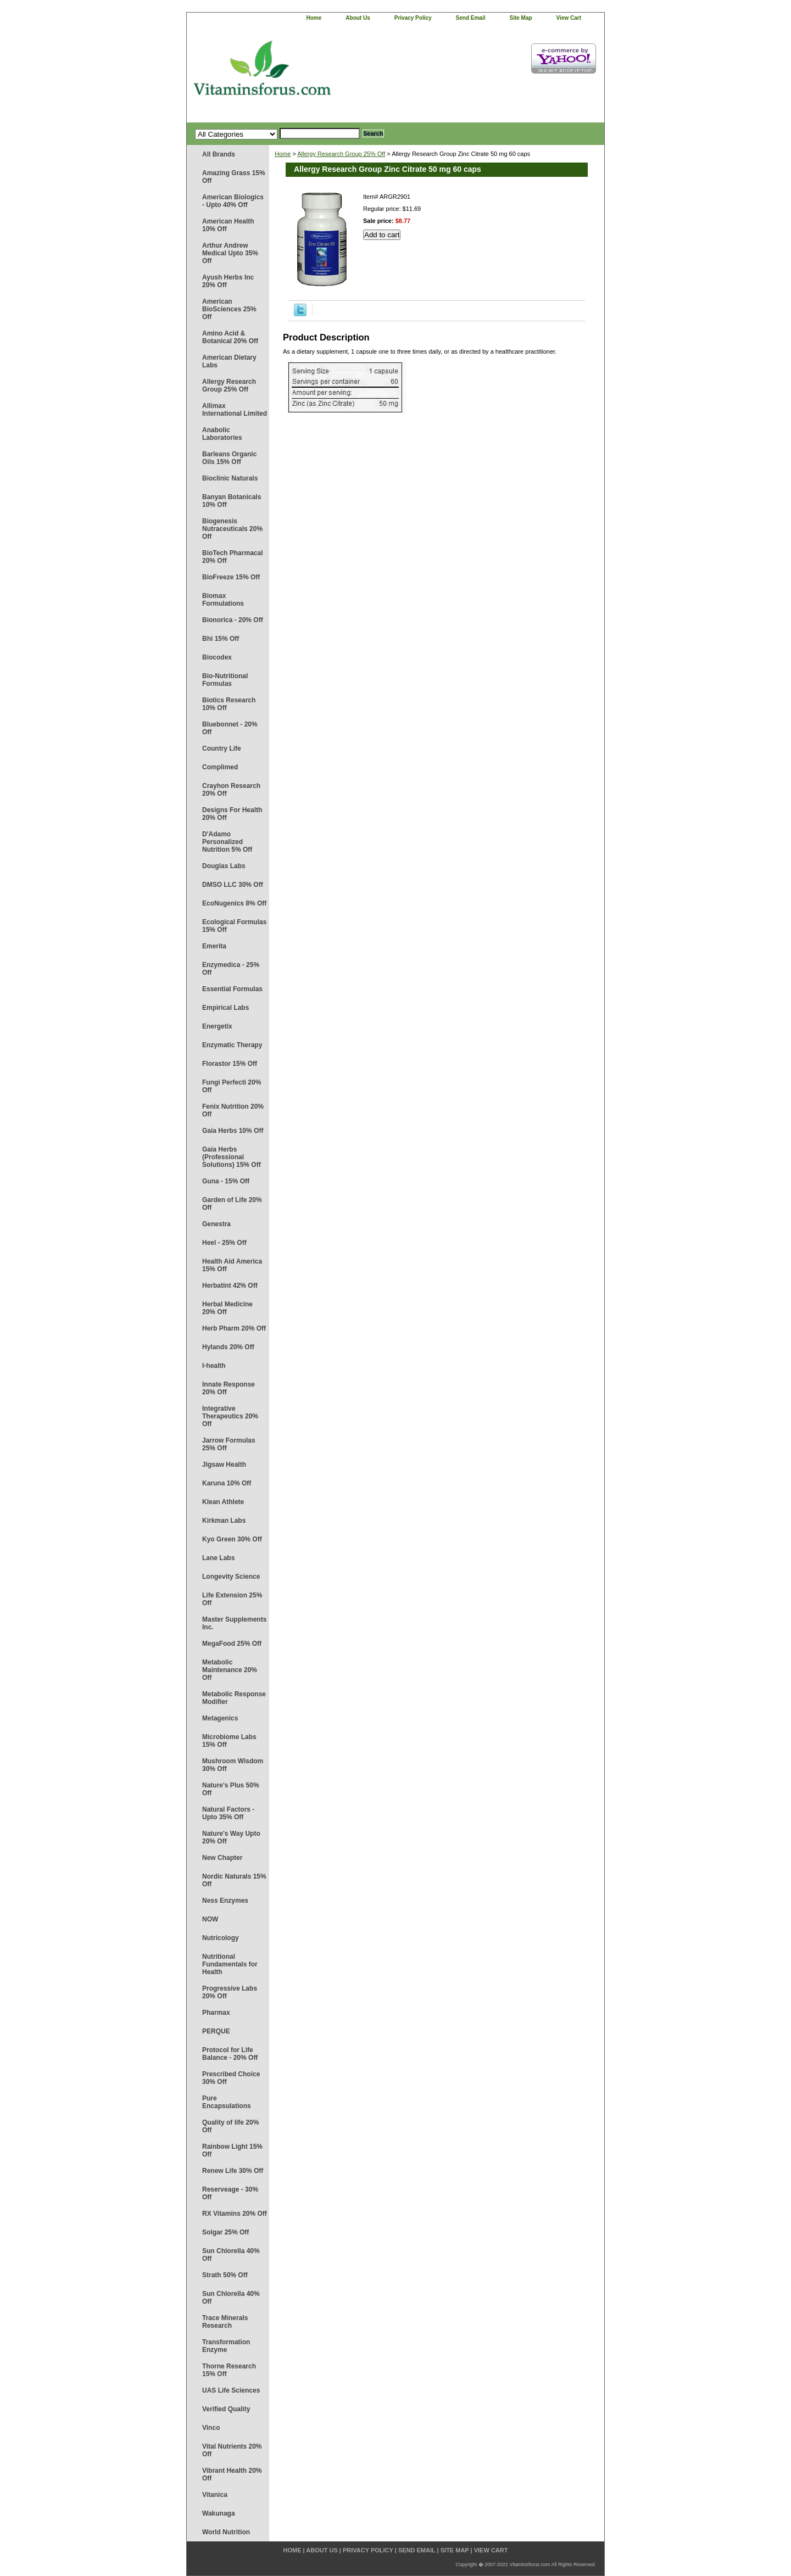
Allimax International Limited (234, 409)
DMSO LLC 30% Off (232, 885)
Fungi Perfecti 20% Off (231, 1086)
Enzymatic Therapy (232, 1045)
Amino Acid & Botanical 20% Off (230, 337)
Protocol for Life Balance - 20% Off (230, 2053)
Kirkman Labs (224, 1520)
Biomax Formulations (223, 599)
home (314, 18)
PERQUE (216, 2031)
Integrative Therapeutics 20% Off (230, 1416)
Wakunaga (218, 2513)
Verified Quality (226, 2409)
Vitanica (214, 2495)
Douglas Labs (224, 866)
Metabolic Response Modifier (234, 1698)
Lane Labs (218, 1558)
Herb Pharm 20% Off (234, 1328)
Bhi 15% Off (220, 638)
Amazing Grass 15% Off (233, 177)
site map (520, 18)
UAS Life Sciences (231, 2390)
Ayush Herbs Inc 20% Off (228, 281)
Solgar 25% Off (225, 2232)
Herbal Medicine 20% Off (227, 1308)
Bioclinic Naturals (230, 478)
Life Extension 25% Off (232, 1599)
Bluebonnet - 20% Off (230, 728)
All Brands (218, 154)
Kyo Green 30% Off (232, 1539)
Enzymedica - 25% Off (230, 968)
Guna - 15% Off (225, 1181)
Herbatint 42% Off (230, 1285)
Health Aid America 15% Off (232, 1265)
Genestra (216, 1224)
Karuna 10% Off (226, 1483)
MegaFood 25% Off (231, 1643)
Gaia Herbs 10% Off (232, 1131)
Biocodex (217, 657)
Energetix (217, 1026)
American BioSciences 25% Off (229, 309)
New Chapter (222, 1858)
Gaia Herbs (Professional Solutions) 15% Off (231, 1157)
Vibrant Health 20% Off (231, 2474)
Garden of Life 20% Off (232, 1203)
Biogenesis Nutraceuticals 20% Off (232, 528)
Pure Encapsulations (226, 2102)
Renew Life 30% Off (232, 2171)
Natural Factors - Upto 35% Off (228, 1813)
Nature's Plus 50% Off (230, 1789)
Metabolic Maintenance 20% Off (229, 1669)
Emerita (214, 946)
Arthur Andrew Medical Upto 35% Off (230, 253)
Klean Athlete (223, 1502)
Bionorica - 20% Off (232, 620)
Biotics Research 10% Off (228, 704)
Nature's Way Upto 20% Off (231, 1837)
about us (358, 18)
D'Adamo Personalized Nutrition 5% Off (227, 841)
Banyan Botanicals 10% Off (231, 501)
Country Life (221, 748)
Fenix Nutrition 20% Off (233, 1110)
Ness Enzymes (225, 1900)
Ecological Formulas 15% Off (234, 926)
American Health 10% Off (228, 225)
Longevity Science (231, 1576)
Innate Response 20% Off (228, 1388)
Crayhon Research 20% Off (231, 789)
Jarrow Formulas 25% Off (228, 1444)
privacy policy (413, 18)
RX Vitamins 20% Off (234, 2213)
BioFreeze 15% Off (231, 577)
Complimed (220, 767)
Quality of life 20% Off (230, 2126)
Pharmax (216, 2012)
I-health (214, 1366)
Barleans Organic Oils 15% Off (229, 458)
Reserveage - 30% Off (230, 2193)
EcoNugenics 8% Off (234, 903)
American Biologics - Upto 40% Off (233, 201)
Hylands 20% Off (228, 1347)
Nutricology (220, 1938)
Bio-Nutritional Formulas (225, 680)
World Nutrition (226, 2532)
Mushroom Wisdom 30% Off (232, 1765)
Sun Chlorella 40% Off (231, 2254)
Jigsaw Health (224, 1464)
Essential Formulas (232, 989)
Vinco (211, 2428)
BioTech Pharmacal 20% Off (232, 557)
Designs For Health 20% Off (232, 814)
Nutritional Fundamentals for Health (230, 1964)
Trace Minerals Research (225, 2321)
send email (471, 18)
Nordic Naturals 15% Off (234, 1880)
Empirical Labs (225, 1008)
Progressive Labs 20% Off (229, 1992)
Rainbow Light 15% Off (232, 2150)
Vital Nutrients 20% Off (231, 2450)
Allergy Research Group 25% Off (229, 385)
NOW (210, 1919)
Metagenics (220, 1718)
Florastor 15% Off (229, 1064)
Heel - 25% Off (224, 1243)
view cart (568, 18)
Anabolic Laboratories (222, 434)
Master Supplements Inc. (234, 1623)
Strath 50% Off (225, 2275)
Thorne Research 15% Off (229, 2370)
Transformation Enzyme (226, 2346)
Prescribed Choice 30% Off (231, 2078)
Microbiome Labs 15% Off (229, 1740)
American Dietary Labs (229, 361)
